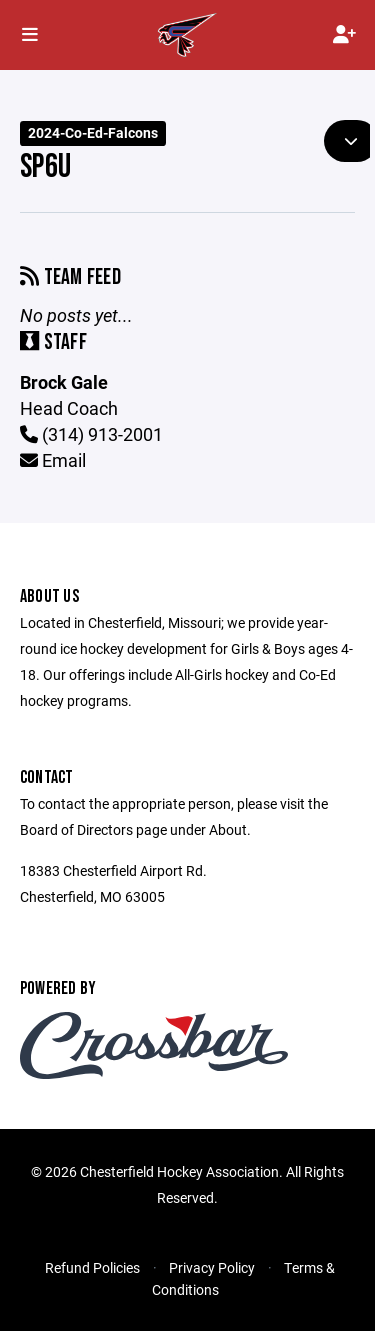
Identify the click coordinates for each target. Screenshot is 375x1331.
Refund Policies (92, 1267)
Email (53, 460)
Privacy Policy (212, 1267)
